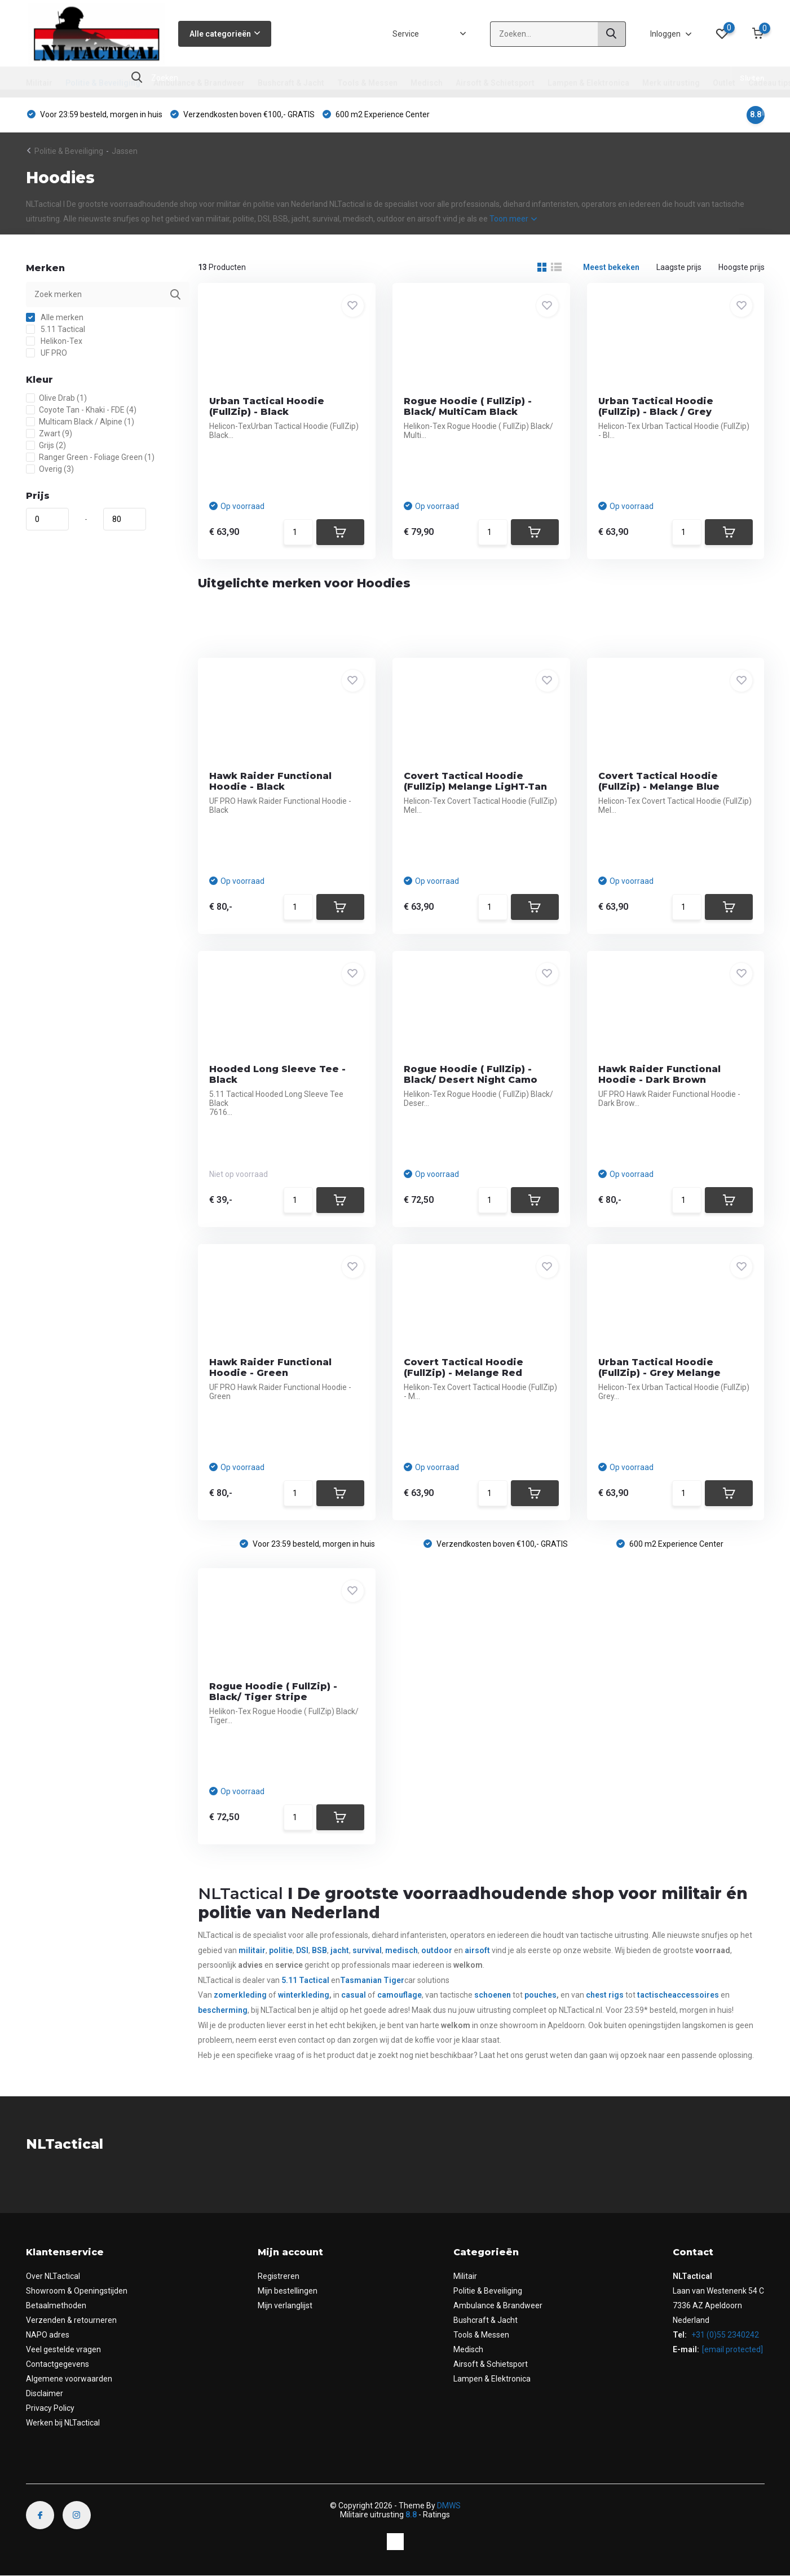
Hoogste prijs (741, 267)
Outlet (724, 82)
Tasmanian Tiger (372, 1980)
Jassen (125, 151)
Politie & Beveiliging (102, 82)
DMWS (449, 2505)
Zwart (49, 433)
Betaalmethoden (56, 2305)
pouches (540, 1994)
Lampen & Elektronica (588, 82)
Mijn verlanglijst (285, 2305)
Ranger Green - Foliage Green (90, 457)
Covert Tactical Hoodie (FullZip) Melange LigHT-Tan (475, 781)
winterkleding (303, 1994)
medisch (401, 1950)
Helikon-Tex (54, 341)
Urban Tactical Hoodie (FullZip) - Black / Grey (655, 406)
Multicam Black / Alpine (80, 421)
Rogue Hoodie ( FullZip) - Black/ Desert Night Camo (470, 1074)
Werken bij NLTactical (63, 2422)
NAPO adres (47, 2334)
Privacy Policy (50, 2408)
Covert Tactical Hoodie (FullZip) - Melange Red (463, 1367)
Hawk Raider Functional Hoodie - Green (270, 1367)
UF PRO (46, 352)
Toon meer (513, 218)
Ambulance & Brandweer (199, 82)
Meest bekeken (611, 267)
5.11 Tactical (55, 329)
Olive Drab (56, 397)
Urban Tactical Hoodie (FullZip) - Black (266, 406)
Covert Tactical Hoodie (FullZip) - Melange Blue (659, 781)
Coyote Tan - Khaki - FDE (81, 409)
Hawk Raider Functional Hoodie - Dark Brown (659, 1074)
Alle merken (54, 317)
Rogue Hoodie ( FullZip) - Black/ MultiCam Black (468, 406)
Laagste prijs (678, 267)
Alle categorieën (224, 33)
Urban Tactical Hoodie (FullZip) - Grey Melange (659, 1367)
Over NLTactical (53, 2276)
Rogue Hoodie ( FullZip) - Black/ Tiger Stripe (273, 1691)
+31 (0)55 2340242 (724, 2334)
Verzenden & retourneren (71, 2320)
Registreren (278, 2276)
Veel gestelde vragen (63, 2349)
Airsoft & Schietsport (495, 82)
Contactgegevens (57, 2364)
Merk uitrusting (671, 82)
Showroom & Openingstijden (76, 2290)
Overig (50, 468)
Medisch (427, 82)
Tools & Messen (367, 82)
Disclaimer (44, 2393)
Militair (39, 82)
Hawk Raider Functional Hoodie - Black (270, 781)
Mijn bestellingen (287, 2290)
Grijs (46, 445)
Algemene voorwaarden (69, 2378)
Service (405, 33)
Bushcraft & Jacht (291, 82)
